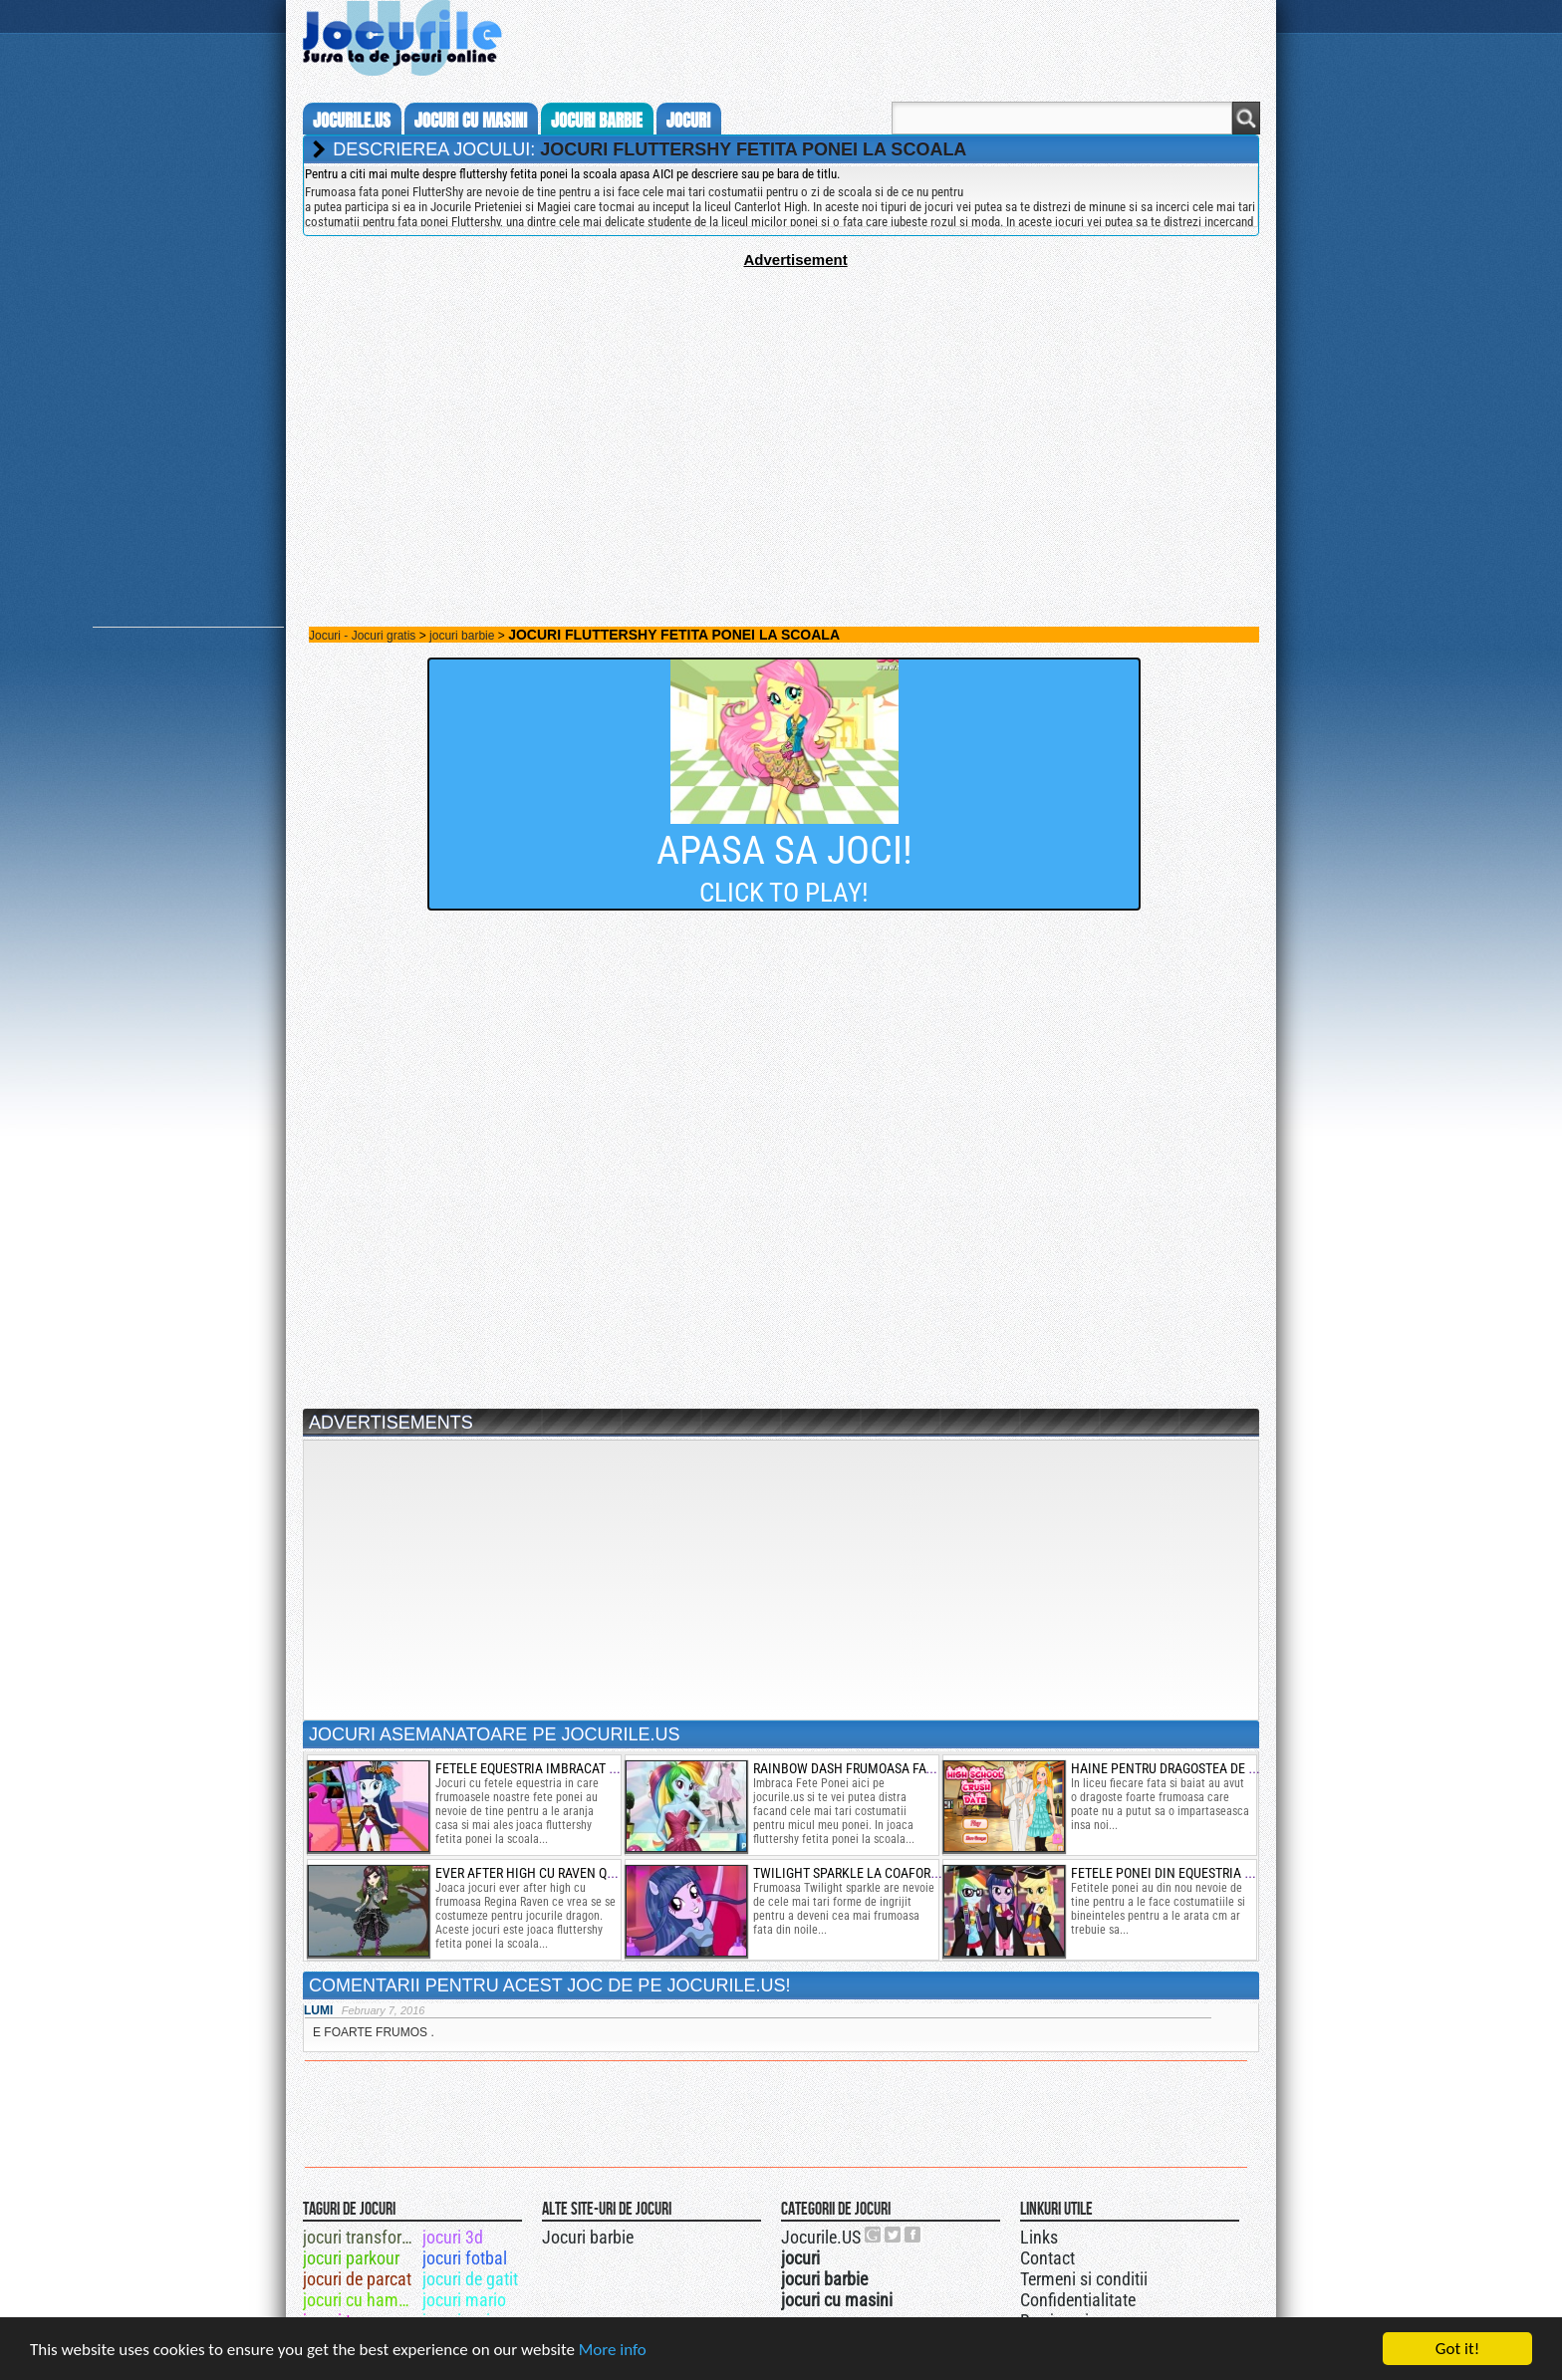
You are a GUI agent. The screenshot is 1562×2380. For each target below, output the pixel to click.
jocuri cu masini (470, 120)
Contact (1047, 2258)
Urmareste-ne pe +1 (874, 2235)
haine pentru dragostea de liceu (1176, 1768)
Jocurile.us (351, 120)
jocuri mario (464, 2299)
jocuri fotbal (464, 2258)
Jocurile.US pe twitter (894, 2235)
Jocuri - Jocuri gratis (362, 636)
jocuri (688, 120)
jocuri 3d (452, 2237)
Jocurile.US (821, 2237)
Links (1039, 2237)
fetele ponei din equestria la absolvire (1198, 1873)
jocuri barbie (597, 120)
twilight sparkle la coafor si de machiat (886, 1873)
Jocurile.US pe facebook (913, 2235)
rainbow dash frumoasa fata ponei (865, 1768)
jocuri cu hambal (361, 2299)
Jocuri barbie (588, 2237)
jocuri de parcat (357, 2278)
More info (613, 2350)
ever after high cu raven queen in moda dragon (588, 1873)
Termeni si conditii (1084, 2278)
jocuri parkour (351, 2258)
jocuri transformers (361, 2237)
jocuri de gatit (470, 2278)
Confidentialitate (1078, 2299)
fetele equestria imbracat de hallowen (563, 1768)
